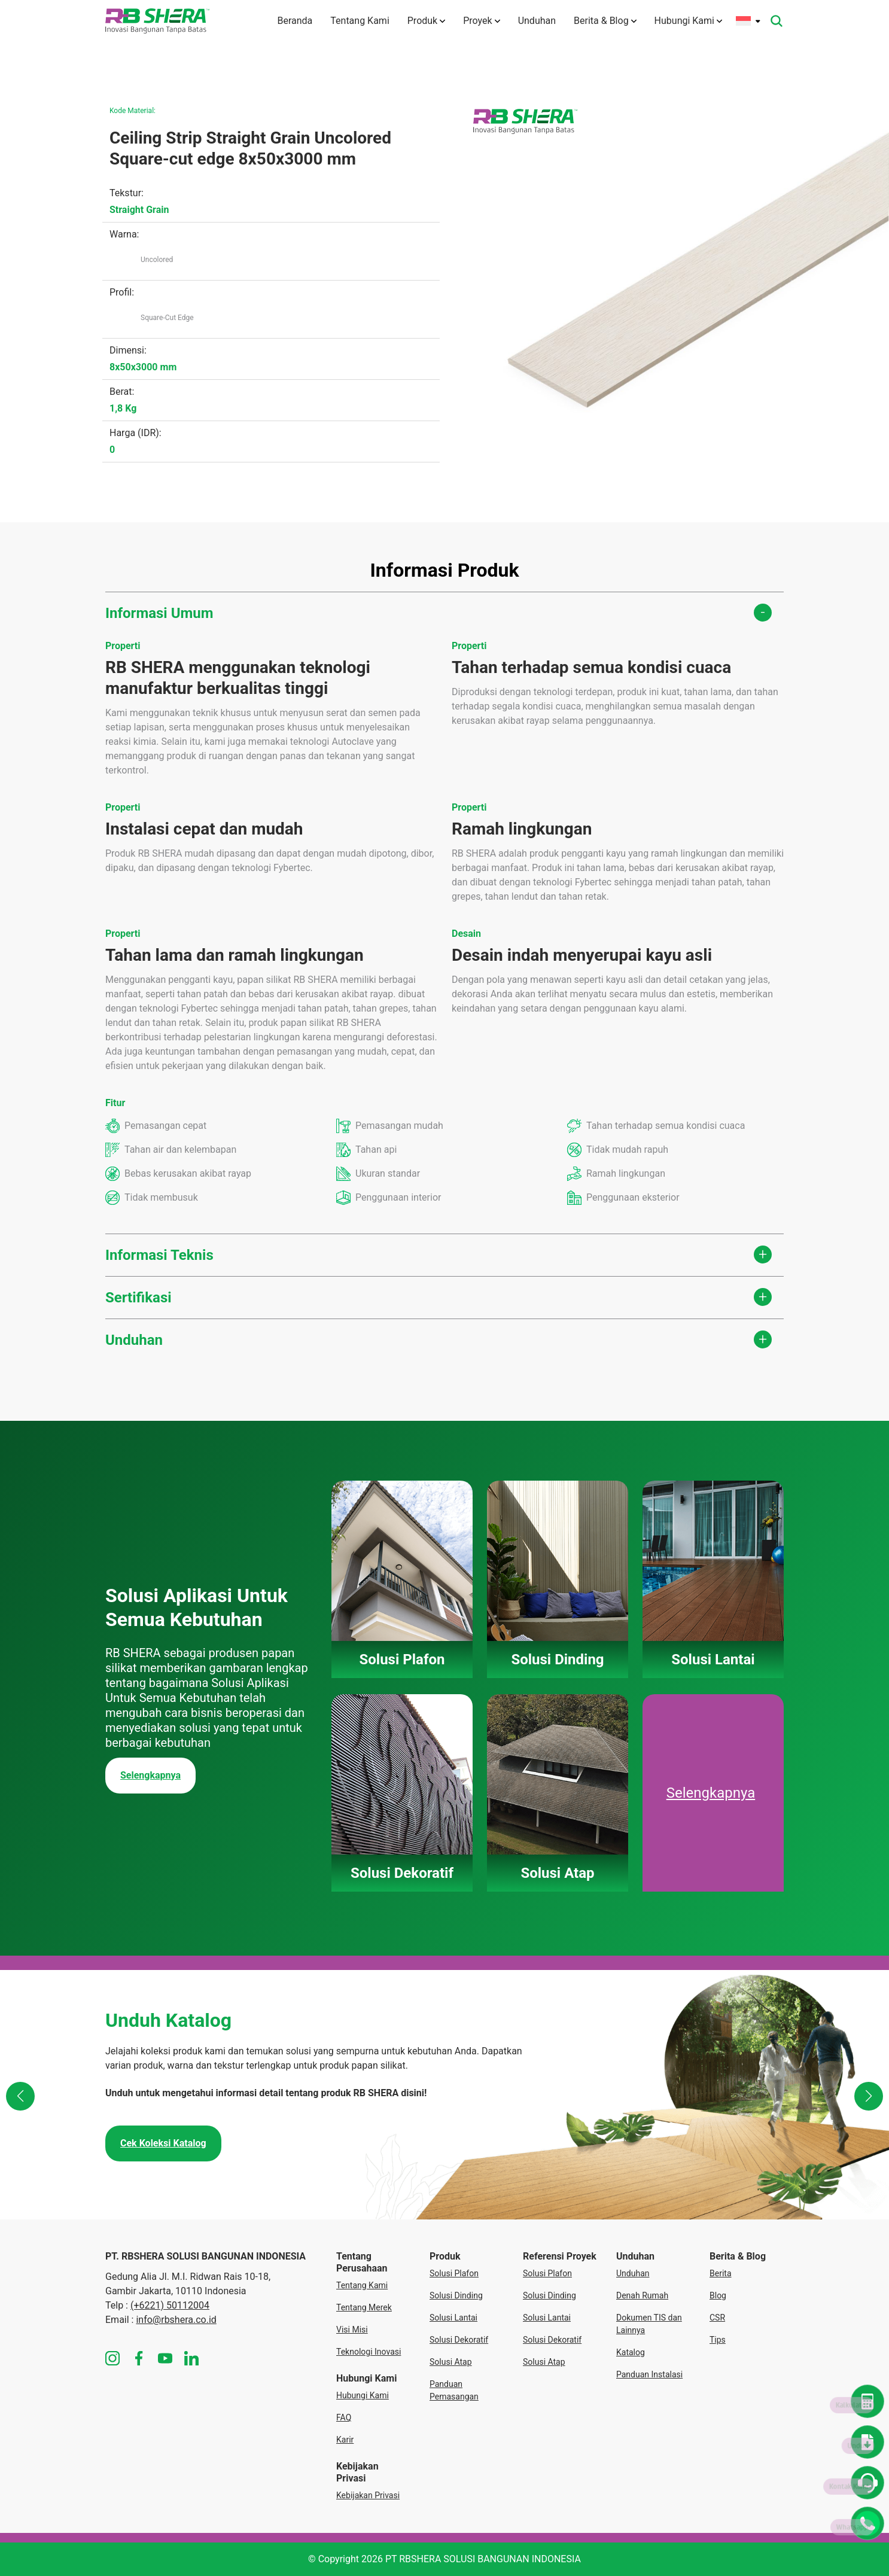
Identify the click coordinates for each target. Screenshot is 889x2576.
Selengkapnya (150, 1775)
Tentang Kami (359, 20)
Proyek (481, 20)
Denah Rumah (642, 2295)
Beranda (294, 20)
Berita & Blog (605, 20)
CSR (717, 2317)
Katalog (630, 2352)
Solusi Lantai (453, 2317)
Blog (718, 2295)
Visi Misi (352, 2329)
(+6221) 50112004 (169, 2305)
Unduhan (537, 20)
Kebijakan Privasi (368, 2495)
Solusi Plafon (454, 2273)
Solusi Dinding (456, 2295)
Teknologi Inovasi (368, 2351)
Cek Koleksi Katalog (163, 2143)
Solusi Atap (451, 2362)
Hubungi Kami (688, 20)
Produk (426, 20)
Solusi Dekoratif (459, 2339)
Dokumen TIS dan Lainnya (649, 2324)
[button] (20, 2096)
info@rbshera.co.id (176, 2319)
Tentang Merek (364, 2307)
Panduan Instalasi (649, 2374)
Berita (721, 2273)
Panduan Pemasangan (454, 2390)
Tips (718, 2339)
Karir (345, 2439)
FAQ (343, 2417)
